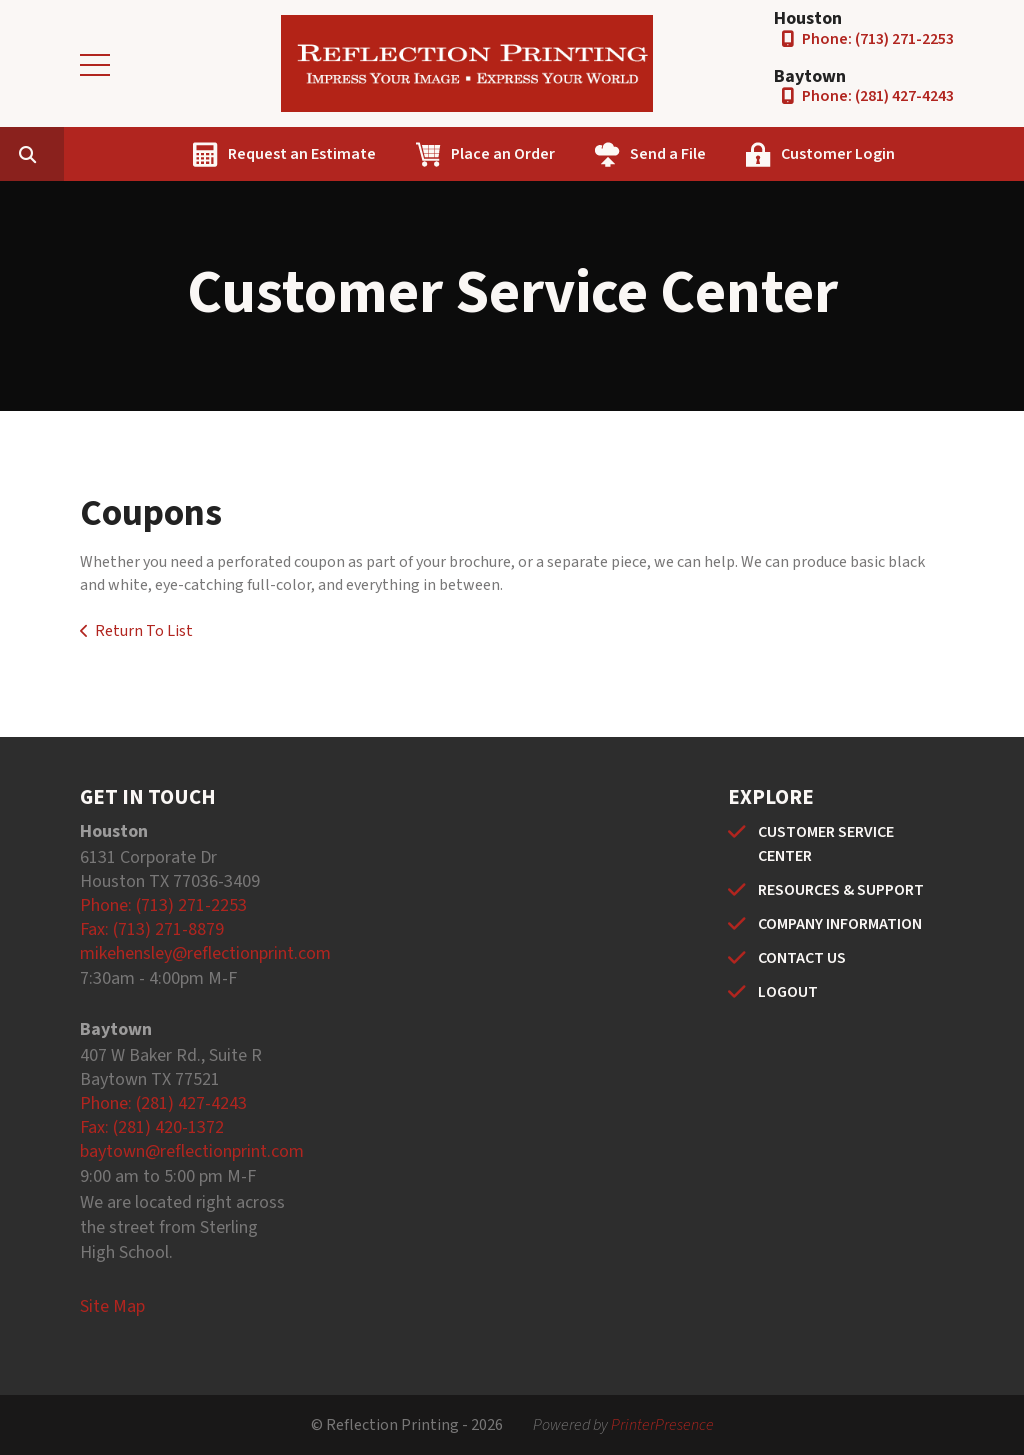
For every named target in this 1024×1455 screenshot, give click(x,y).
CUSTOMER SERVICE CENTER (826, 844)
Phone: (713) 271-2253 (878, 39)
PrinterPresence (662, 1425)
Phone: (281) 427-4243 (878, 96)
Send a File (763, 154)
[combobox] (154, 154)
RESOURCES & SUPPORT (841, 890)
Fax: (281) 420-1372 (152, 1127)
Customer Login (933, 154)
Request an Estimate (397, 154)
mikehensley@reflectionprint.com (205, 953)
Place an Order (598, 154)
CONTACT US (802, 958)
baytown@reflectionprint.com (192, 1151)
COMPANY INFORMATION (840, 924)
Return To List (144, 631)
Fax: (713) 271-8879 (152, 929)
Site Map (112, 1306)
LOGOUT (788, 992)
